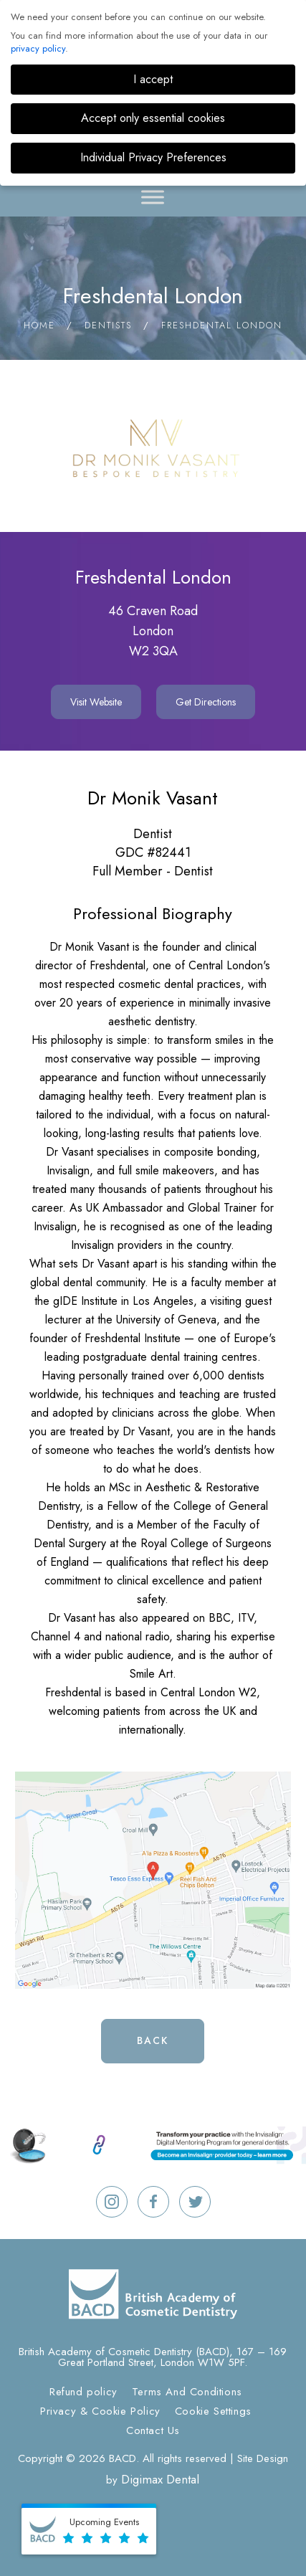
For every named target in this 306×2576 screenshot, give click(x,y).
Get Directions (206, 702)
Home (39, 325)
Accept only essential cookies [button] (153, 118)
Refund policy (83, 2392)
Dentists (108, 325)
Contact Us (153, 2430)
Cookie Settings (213, 2411)
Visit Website (96, 702)
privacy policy (38, 48)
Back (152, 2040)
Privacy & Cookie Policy (100, 2411)
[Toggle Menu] (152, 197)
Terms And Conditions (187, 2392)
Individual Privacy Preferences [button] (153, 157)
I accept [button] (153, 79)
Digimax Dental (160, 2479)
